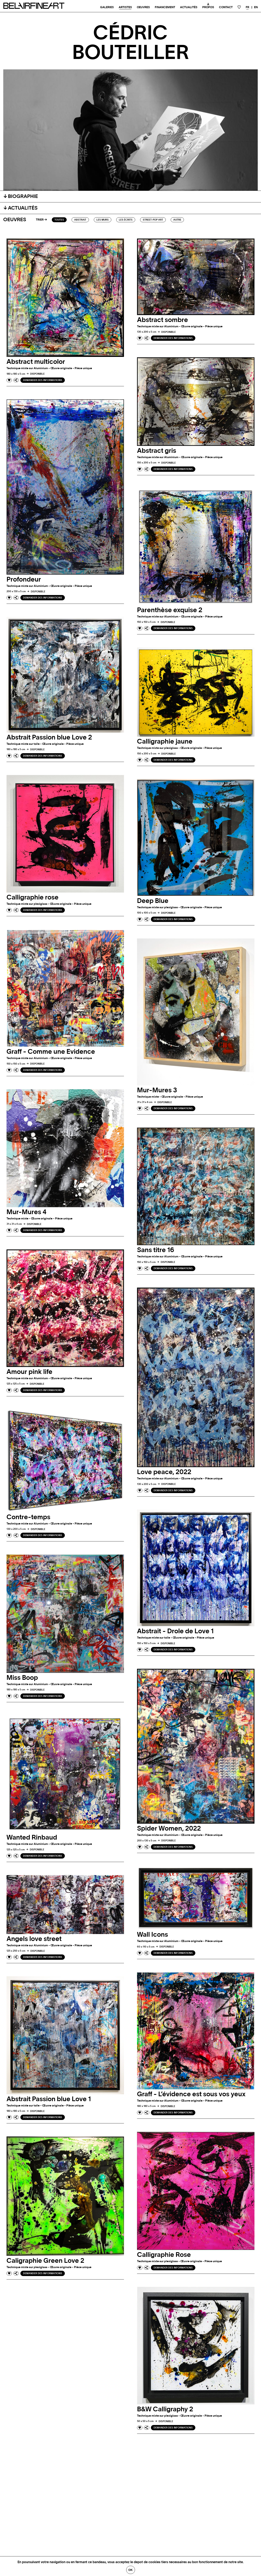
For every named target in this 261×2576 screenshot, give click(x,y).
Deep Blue (152, 901)
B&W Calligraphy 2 (165, 2409)
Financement (165, 7)
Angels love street (34, 1939)
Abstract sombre (162, 320)
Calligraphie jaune (164, 741)
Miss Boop (22, 1677)
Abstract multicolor (36, 362)
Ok (130, 2570)
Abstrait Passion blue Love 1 (49, 2099)
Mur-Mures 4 (26, 1212)
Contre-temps (28, 1517)
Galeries (107, 7)
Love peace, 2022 (164, 1472)
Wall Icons (152, 1934)
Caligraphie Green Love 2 (45, 2260)
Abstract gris (156, 450)
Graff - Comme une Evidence (51, 1051)
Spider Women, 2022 (169, 1828)
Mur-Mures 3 (157, 1090)
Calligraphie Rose (164, 2255)
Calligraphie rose (33, 897)
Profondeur (24, 579)
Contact (226, 7)
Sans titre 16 (155, 1250)
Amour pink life (29, 1372)
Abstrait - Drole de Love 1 (175, 1631)
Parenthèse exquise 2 (169, 610)
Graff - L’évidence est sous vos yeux (191, 2094)
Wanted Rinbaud (32, 1837)
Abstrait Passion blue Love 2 (49, 737)
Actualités (188, 7)
